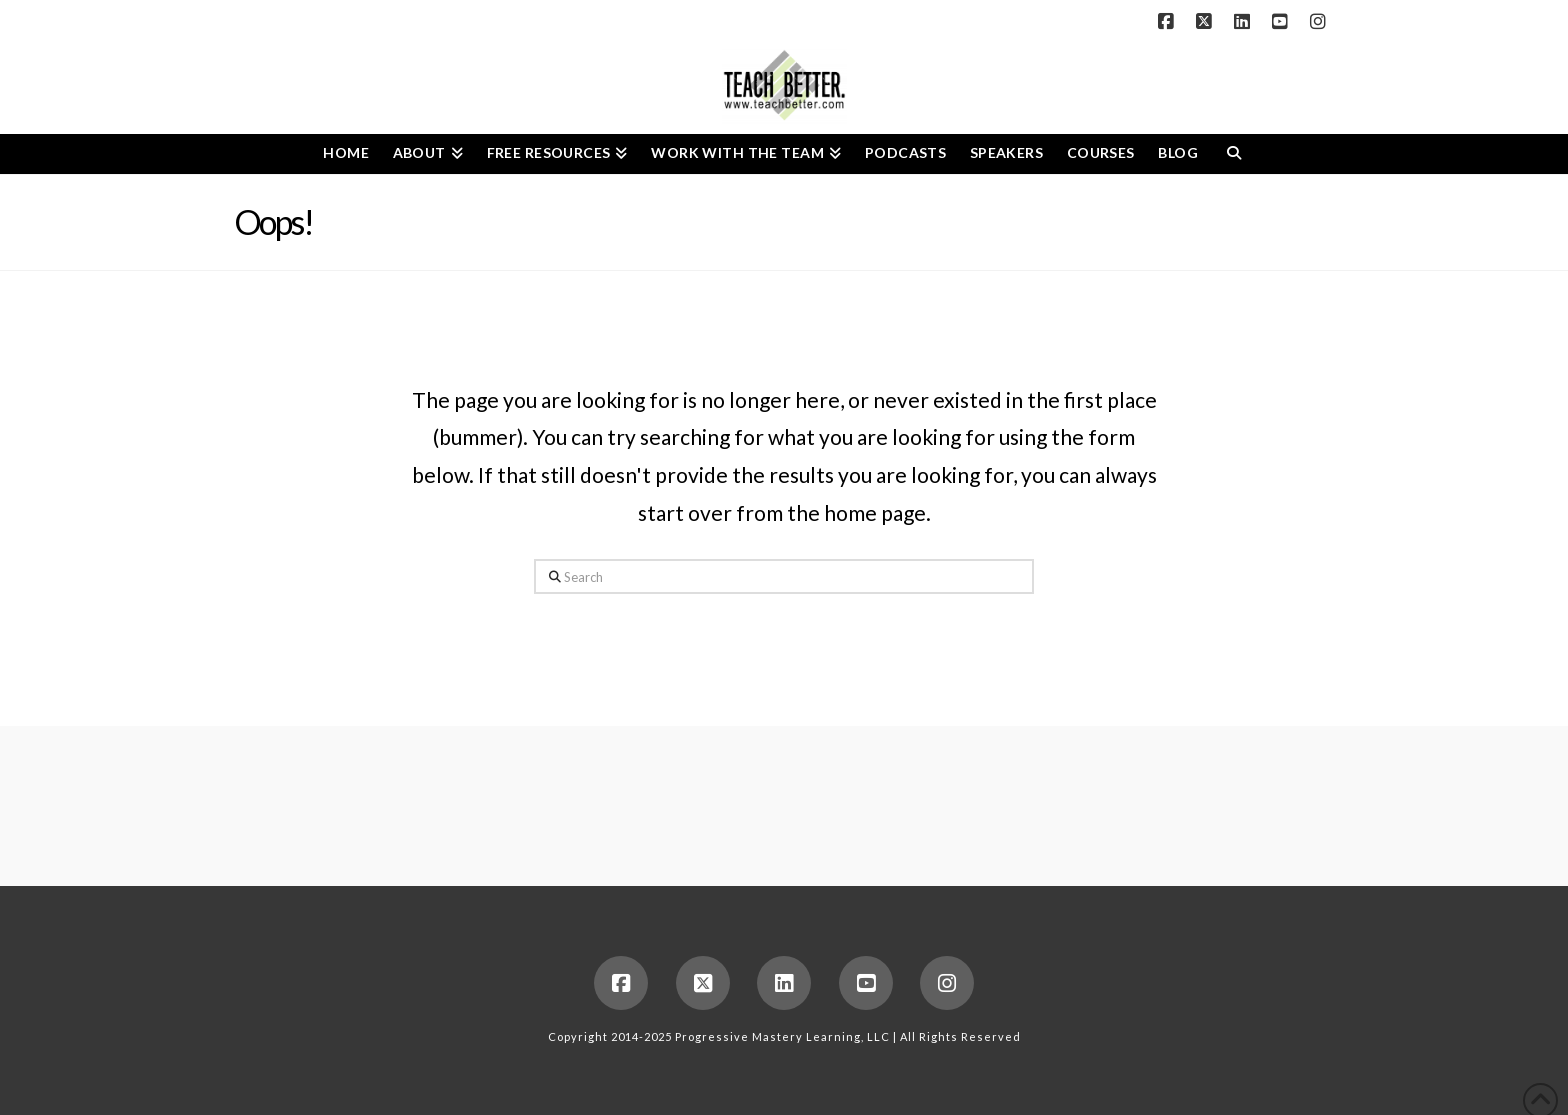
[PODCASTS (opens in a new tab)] (905, 154)
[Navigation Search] (1233, 154)
